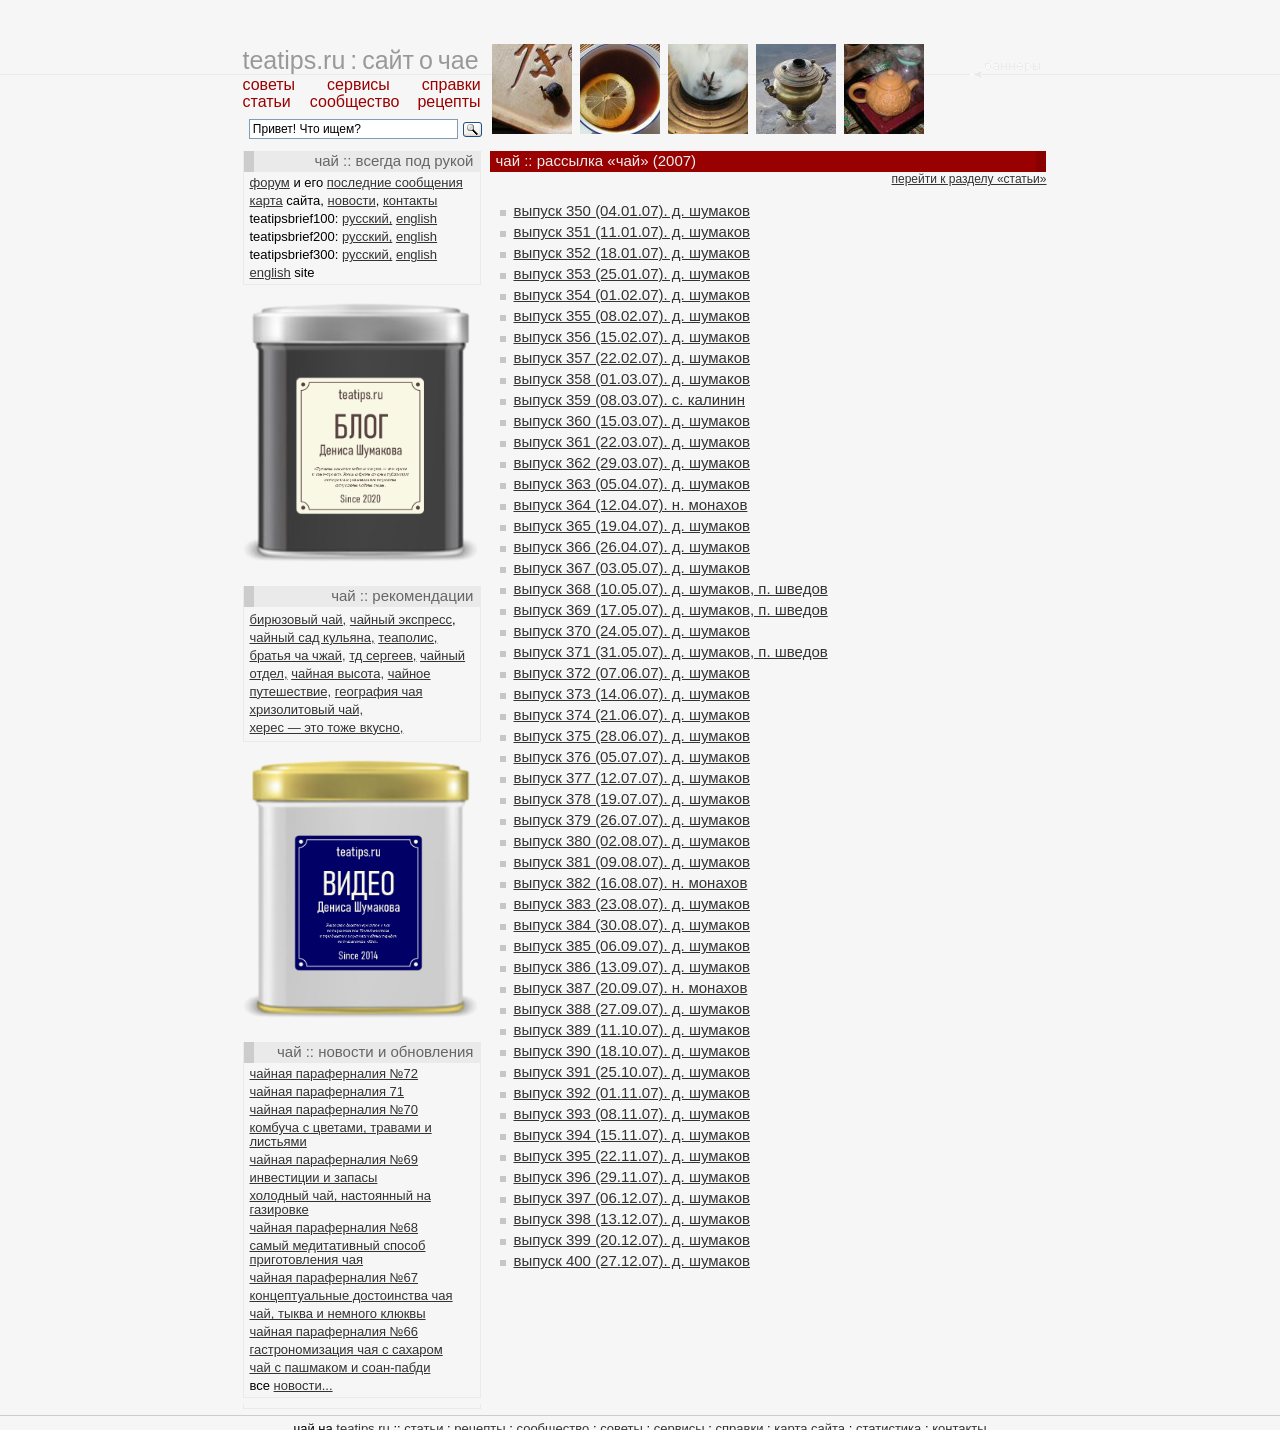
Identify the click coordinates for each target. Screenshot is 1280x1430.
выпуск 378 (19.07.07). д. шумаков (632, 798)
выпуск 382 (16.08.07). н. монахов (631, 882)
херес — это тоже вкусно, (327, 727)
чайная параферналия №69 (334, 1159)
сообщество (355, 101)
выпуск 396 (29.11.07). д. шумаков (632, 1176)
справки (451, 84)
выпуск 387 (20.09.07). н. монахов (631, 987)
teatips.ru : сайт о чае (361, 60)
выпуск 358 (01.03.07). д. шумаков (632, 378)
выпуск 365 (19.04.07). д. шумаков (632, 525)
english (416, 218)
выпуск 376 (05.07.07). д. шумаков (632, 756)
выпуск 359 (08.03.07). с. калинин (630, 399)
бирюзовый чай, (298, 619)
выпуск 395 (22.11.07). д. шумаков (632, 1155)
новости (352, 200)
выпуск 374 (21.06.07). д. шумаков (632, 714)
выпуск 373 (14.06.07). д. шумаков (632, 693)
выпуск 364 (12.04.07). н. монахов (631, 504)
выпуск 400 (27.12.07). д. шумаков (632, 1260)
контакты (410, 200)
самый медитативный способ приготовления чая (338, 1252)
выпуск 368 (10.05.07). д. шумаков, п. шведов (671, 588)
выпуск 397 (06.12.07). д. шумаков (632, 1197)
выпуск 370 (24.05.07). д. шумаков (632, 630)
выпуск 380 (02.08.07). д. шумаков (632, 840)
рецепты (448, 101)
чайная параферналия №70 (334, 1109)
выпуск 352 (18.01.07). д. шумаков (632, 252)
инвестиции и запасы (314, 1177)
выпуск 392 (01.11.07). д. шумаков (632, 1092)
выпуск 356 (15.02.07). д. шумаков (632, 336)
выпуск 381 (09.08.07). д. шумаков (632, 861)
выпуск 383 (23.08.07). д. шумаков (632, 903)
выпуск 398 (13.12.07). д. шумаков (632, 1218)
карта (266, 200)
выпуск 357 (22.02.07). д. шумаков (632, 357)
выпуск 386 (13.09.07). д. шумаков (632, 966)
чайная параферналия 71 (327, 1091)
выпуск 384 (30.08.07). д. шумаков (632, 924)
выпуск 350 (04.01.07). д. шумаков (632, 210)
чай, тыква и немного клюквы (338, 1313)
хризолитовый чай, (307, 709)
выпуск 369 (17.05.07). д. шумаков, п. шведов (671, 609)
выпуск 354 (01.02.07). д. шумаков (632, 294)
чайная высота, (337, 673)
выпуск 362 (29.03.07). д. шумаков (632, 462)
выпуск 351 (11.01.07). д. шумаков (632, 231)
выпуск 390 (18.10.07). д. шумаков (632, 1050)
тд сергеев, (382, 655)
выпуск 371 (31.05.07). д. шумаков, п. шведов (671, 651)
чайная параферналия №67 (334, 1277)
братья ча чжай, (298, 655)
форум (270, 182)
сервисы (358, 84)
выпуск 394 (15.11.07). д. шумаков (632, 1134)
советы (269, 84)
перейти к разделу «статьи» (969, 179)
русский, (367, 218)
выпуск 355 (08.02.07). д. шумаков (632, 315)
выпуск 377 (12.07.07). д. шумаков (632, 777)
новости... (303, 1385)
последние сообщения (395, 182)
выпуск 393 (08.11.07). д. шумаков (632, 1113)
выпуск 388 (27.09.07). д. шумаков (632, 1008)
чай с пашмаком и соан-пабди (340, 1367)
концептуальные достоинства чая (351, 1295)
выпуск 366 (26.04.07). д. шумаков (632, 546)
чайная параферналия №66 (334, 1331)
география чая (379, 691)
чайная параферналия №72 (334, 1073)
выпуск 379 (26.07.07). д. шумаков (632, 819)
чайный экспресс (401, 619)
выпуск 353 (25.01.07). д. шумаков (632, 273)
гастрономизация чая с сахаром (346, 1349)
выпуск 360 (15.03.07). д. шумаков (632, 420)
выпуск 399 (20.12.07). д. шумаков (632, 1239)
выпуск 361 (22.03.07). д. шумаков (632, 441)
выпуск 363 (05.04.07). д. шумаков (632, 483)
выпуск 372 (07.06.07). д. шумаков (632, 672)
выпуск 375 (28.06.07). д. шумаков (632, 735)
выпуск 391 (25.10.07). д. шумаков (632, 1071)
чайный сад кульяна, (312, 637)
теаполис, (407, 637)
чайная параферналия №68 (334, 1227)
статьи (267, 101)
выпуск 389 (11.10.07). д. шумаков (632, 1029)
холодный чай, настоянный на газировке (340, 1202)
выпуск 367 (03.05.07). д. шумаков (632, 567)
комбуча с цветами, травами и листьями (341, 1134)
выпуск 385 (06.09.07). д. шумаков (632, 945)
